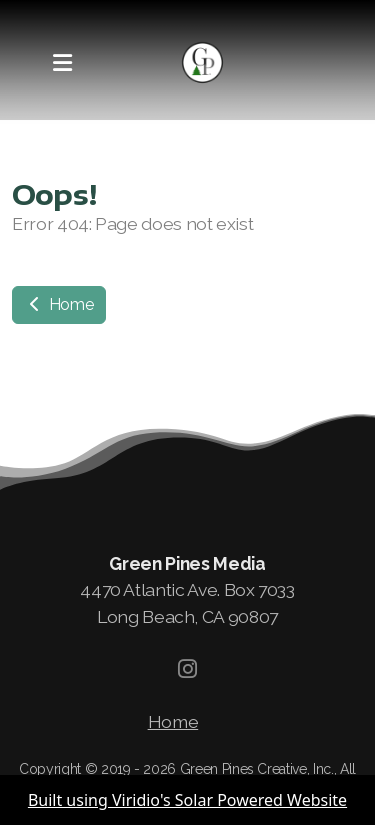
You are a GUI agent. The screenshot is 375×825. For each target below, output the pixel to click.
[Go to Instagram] (188, 669)
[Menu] (62, 63)
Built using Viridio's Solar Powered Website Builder (187, 807)
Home (59, 304)
